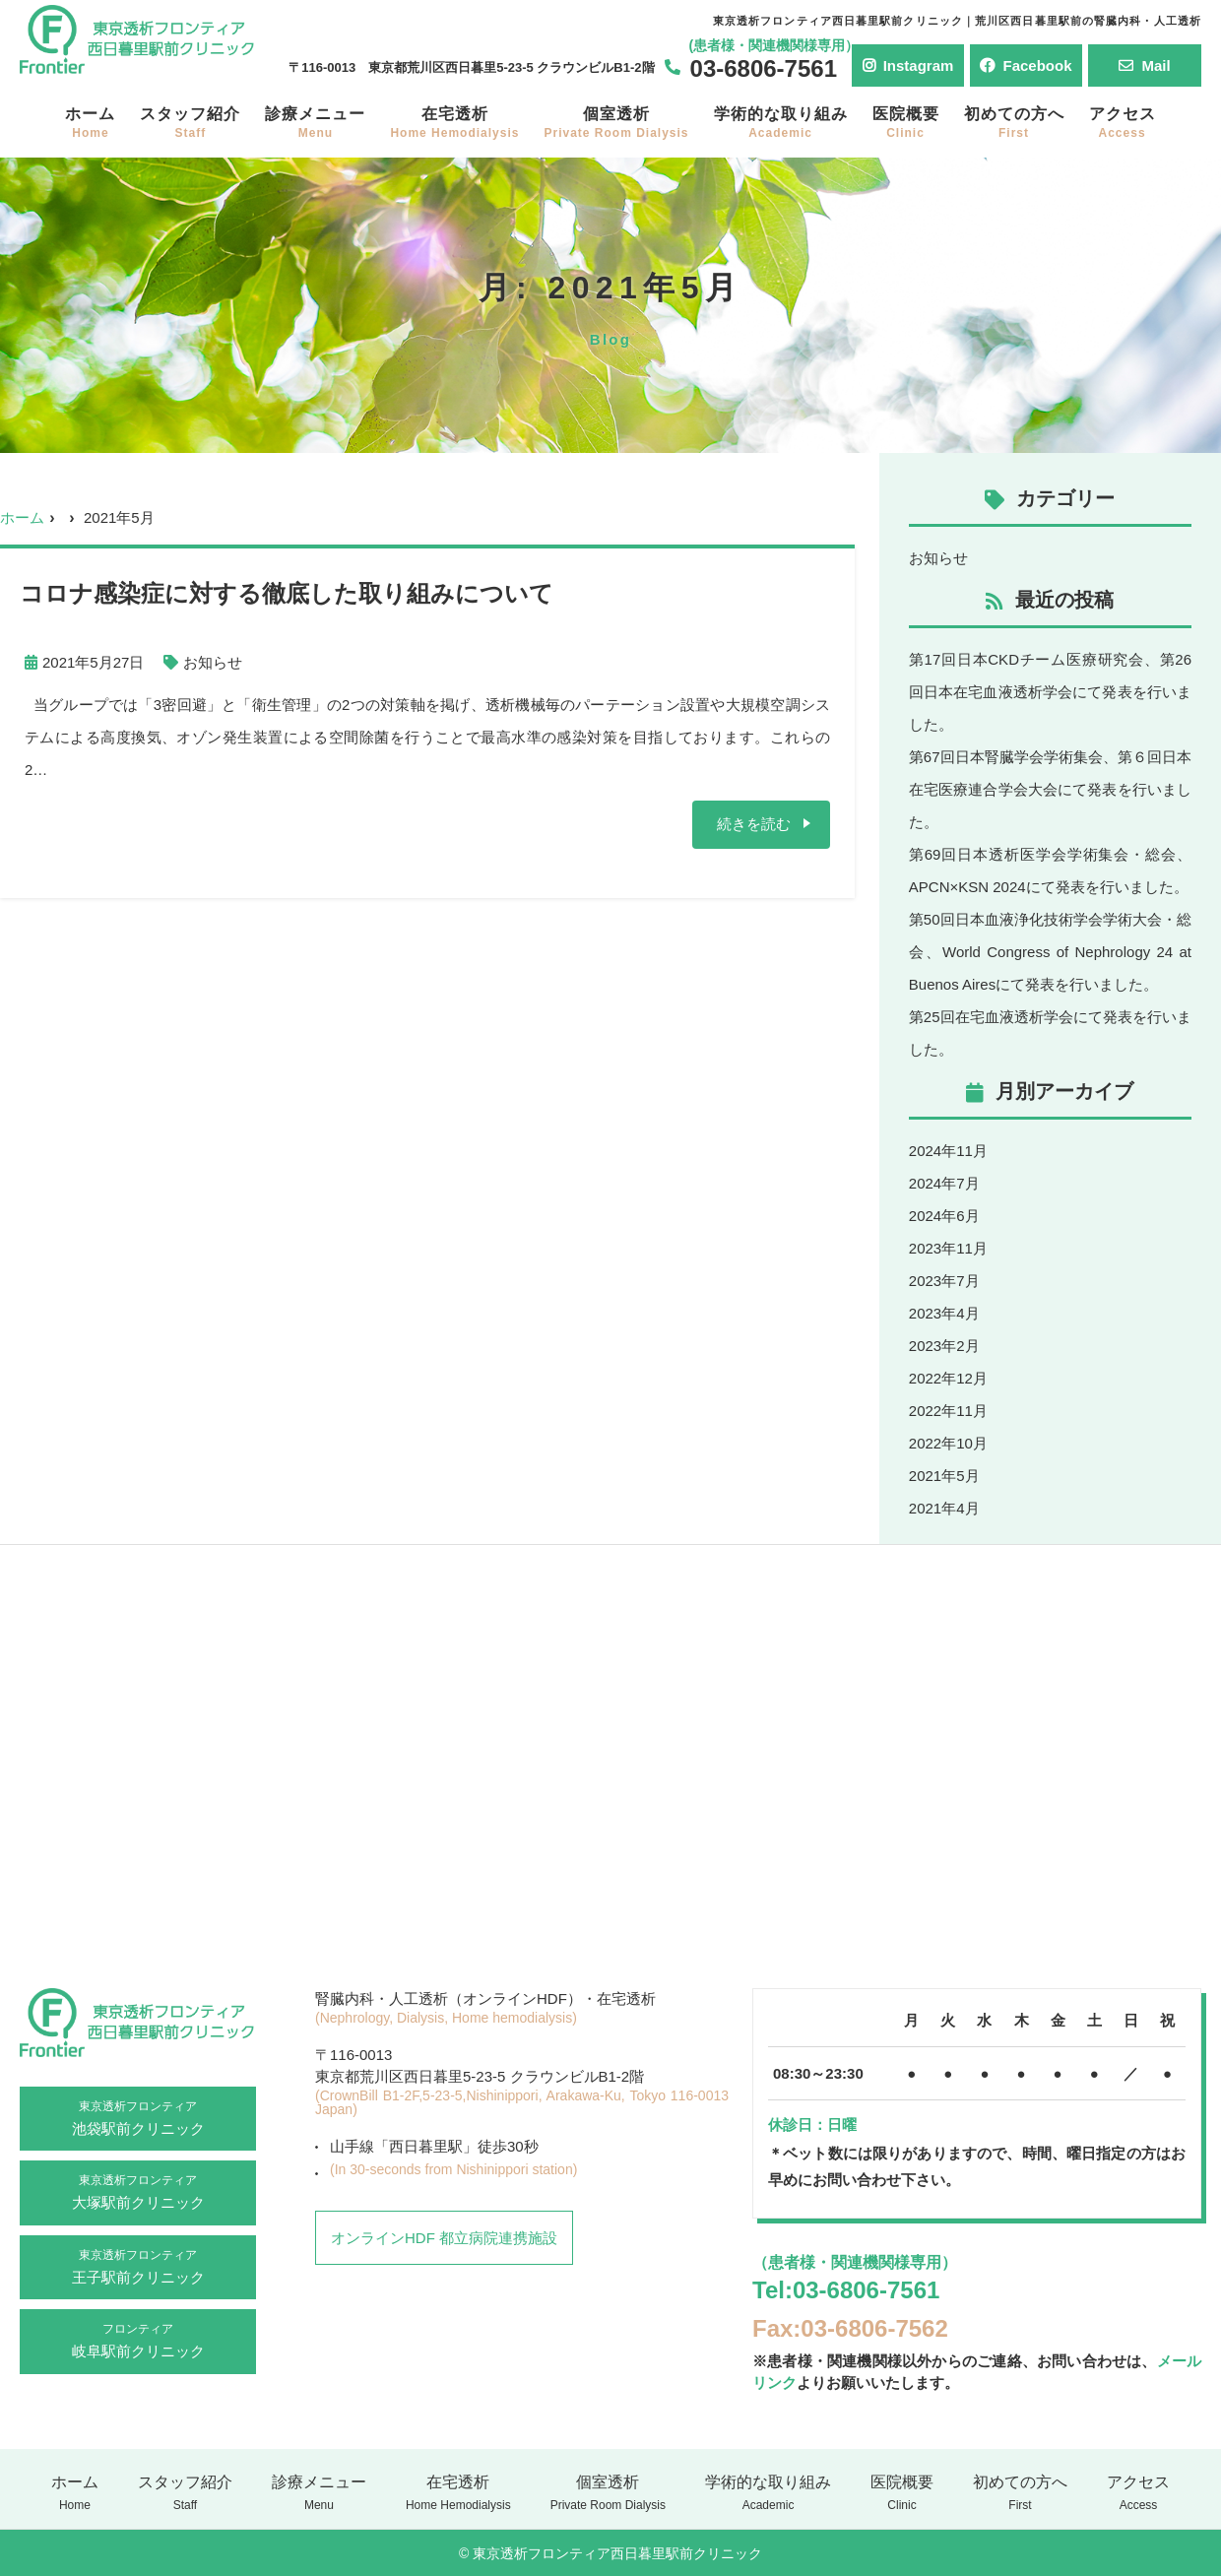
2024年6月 (944, 1215)
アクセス (1122, 122)
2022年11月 (948, 1410)
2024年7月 (944, 1183)
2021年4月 (944, 1508)
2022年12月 (948, 1378)
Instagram (908, 65)
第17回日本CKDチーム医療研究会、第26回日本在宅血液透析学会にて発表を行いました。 (1050, 692)
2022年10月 (948, 1443)
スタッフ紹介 (190, 122)
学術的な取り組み (781, 122)
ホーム (90, 122)
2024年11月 (948, 1150)
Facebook (1025, 65)
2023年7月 (944, 1280)
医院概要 (905, 122)
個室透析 (616, 122)
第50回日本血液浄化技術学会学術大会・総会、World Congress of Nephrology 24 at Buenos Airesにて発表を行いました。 (1050, 952)
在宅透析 (454, 122)
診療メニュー (315, 122)
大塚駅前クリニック (137, 2191)
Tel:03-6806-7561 (845, 2290)
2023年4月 (944, 1313)
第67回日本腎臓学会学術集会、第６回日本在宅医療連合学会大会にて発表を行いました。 (1050, 789)
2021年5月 (944, 1475)
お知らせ (212, 662)
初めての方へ (1014, 122)
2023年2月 (944, 1345)
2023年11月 (948, 1248)
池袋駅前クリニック (137, 2117)
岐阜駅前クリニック (137, 2339)
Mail (1144, 65)
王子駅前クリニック (137, 2266)
